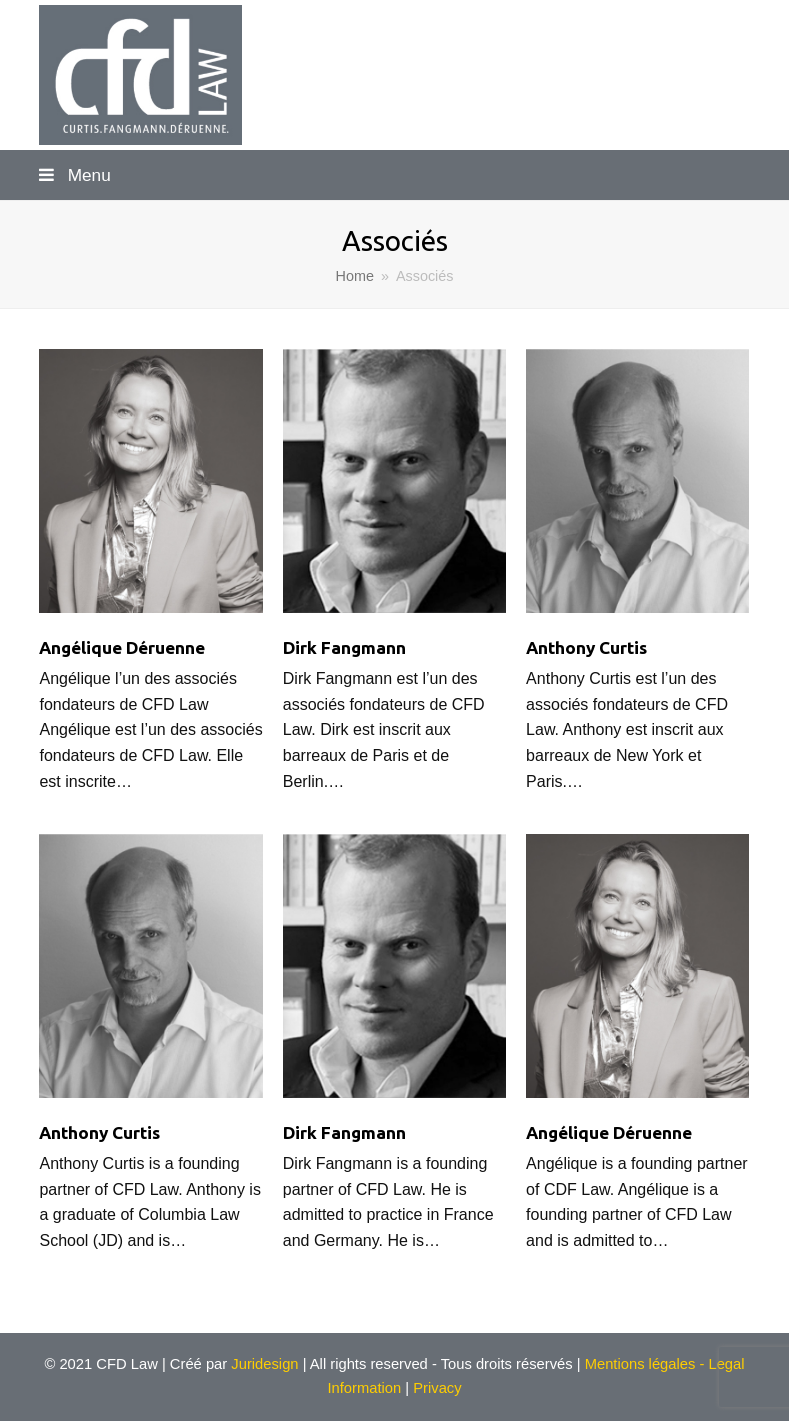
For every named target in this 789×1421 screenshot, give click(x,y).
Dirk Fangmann (344, 647)
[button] (394, 175)
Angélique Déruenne (122, 647)
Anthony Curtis (586, 647)
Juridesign (262, 1364)
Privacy (437, 1388)
